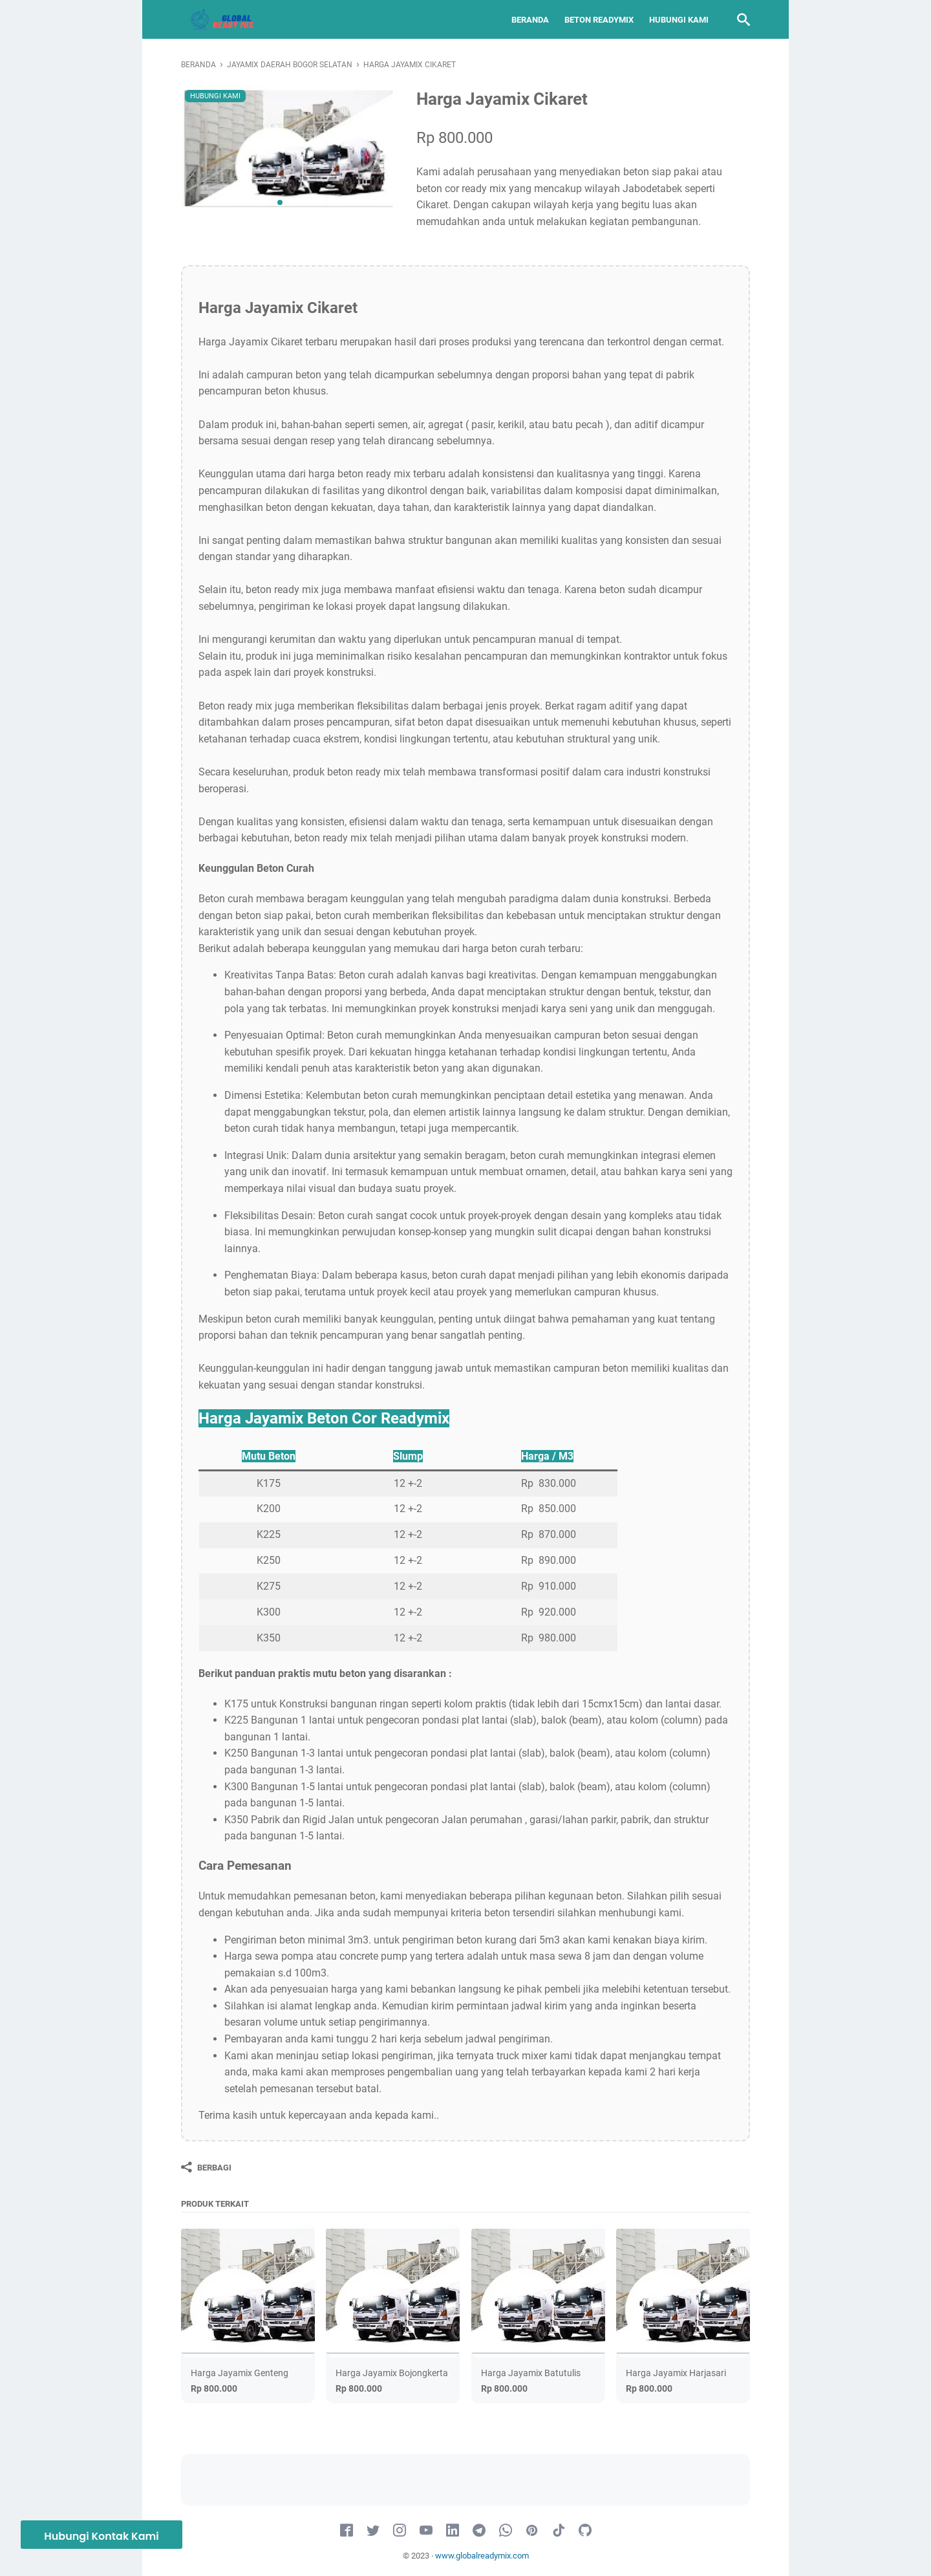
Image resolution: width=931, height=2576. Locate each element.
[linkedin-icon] (452, 2530)
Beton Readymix (599, 20)
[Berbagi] (206, 2167)
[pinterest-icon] (532, 2530)
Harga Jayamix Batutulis (531, 2373)
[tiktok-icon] (558, 2530)
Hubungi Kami (679, 20)
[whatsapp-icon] (505, 2530)
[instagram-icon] (399, 2530)
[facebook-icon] (346, 2530)
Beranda (530, 20)
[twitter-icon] (373, 2530)
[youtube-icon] (426, 2530)
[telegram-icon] (479, 2530)
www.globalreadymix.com (482, 2555)
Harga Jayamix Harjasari (676, 2373)
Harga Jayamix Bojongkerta (392, 2373)
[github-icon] (585, 2530)
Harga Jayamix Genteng (239, 2373)
